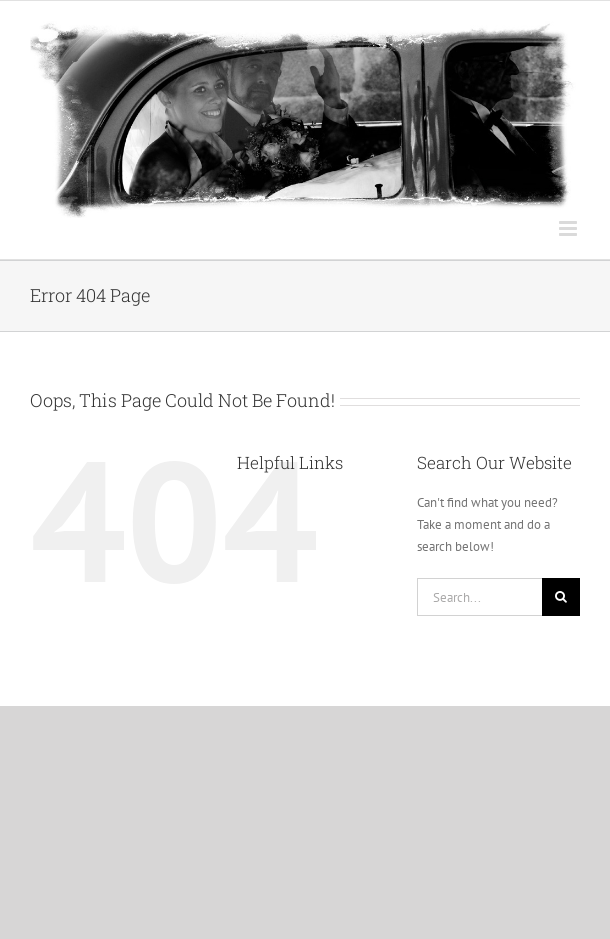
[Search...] (479, 597)
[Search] (561, 597)
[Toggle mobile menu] (569, 228)
